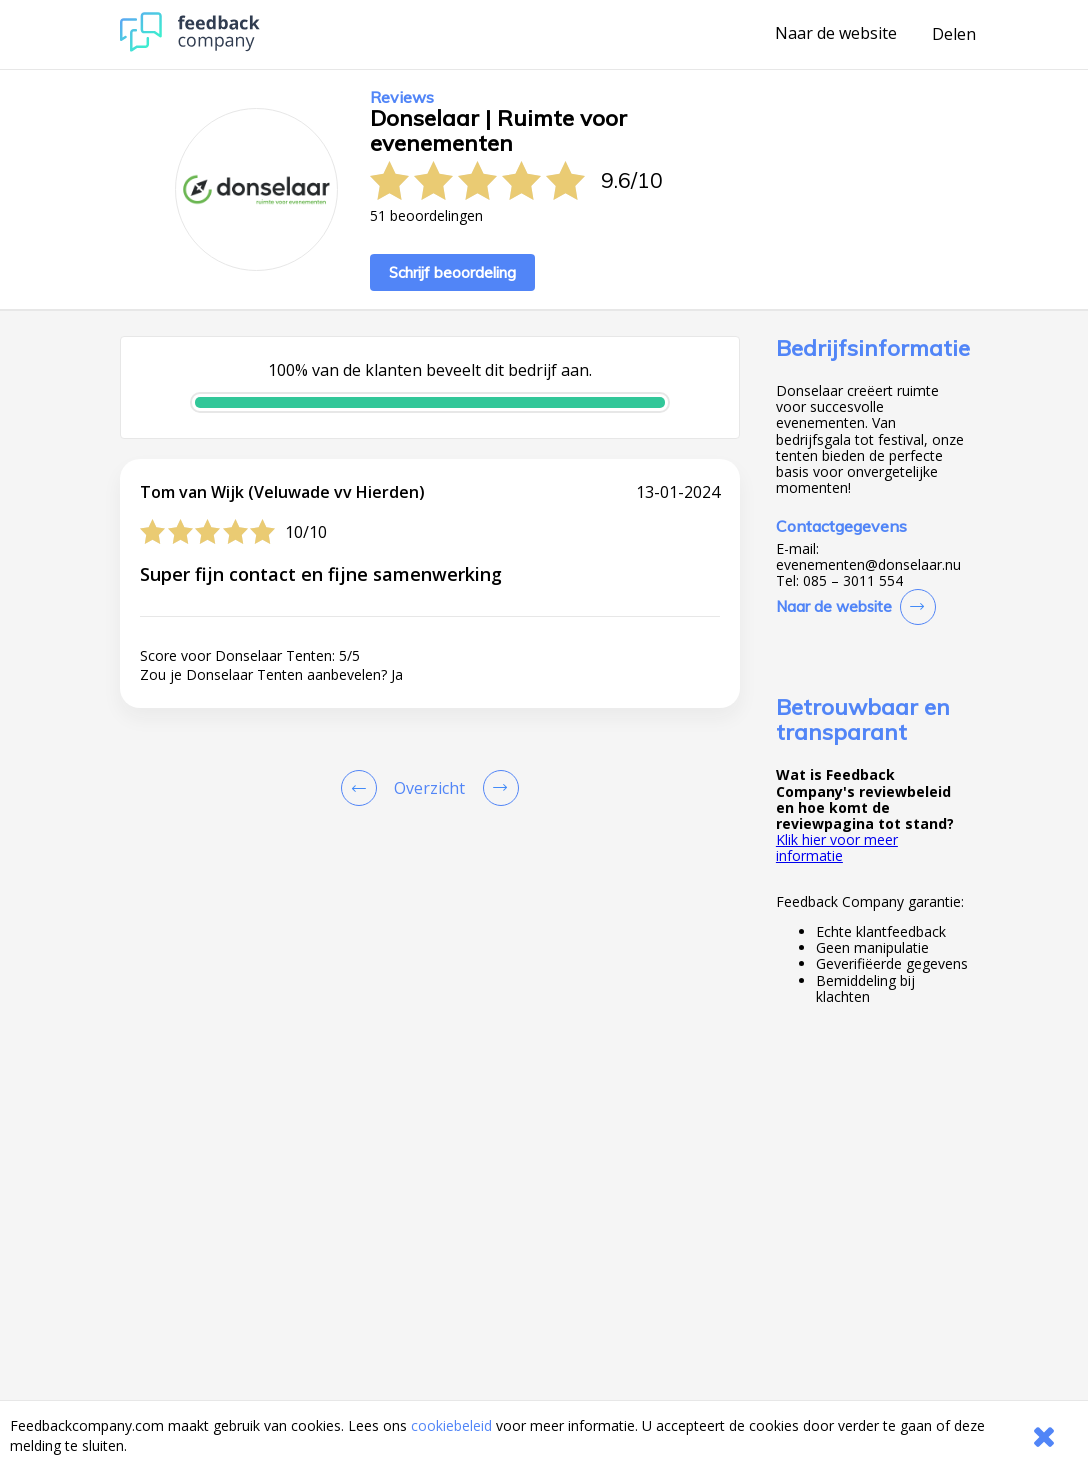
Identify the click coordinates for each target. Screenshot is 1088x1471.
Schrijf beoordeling (452, 272)
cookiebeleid (451, 1425)
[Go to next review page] (497, 788)
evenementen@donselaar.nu (868, 565)
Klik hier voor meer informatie (837, 847)
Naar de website (836, 34)
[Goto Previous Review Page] (363, 788)
